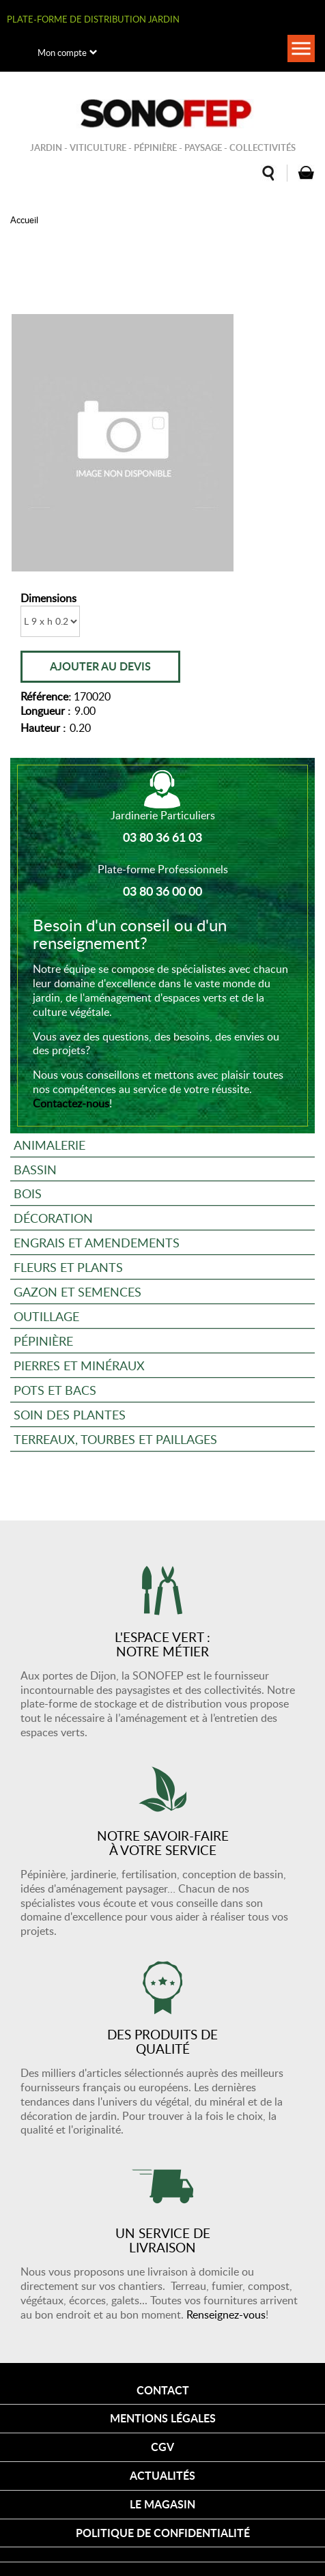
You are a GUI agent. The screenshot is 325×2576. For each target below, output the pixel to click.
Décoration (53, 1217)
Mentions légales (163, 2418)
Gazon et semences (77, 1291)
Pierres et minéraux (79, 1365)
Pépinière (43, 1340)
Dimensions (48, 598)
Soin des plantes (70, 1414)
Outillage (46, 1316)
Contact (163, 2390)
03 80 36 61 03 (162, 837)
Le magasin (162, 2504)
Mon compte (62, 52)
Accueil (24, 220)
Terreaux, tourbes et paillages (115, 1438)
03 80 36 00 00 (162, 891)
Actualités (162, 2475)
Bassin (35, 1169)
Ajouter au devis (100, 666)
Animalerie (49, 1144)
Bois (28, 1193)
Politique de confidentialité (163, 2532)
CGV (162, 2446)
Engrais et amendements (97, 1242)
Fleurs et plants (68, 1266)
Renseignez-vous (226, 2314)
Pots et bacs (55, 1389)
